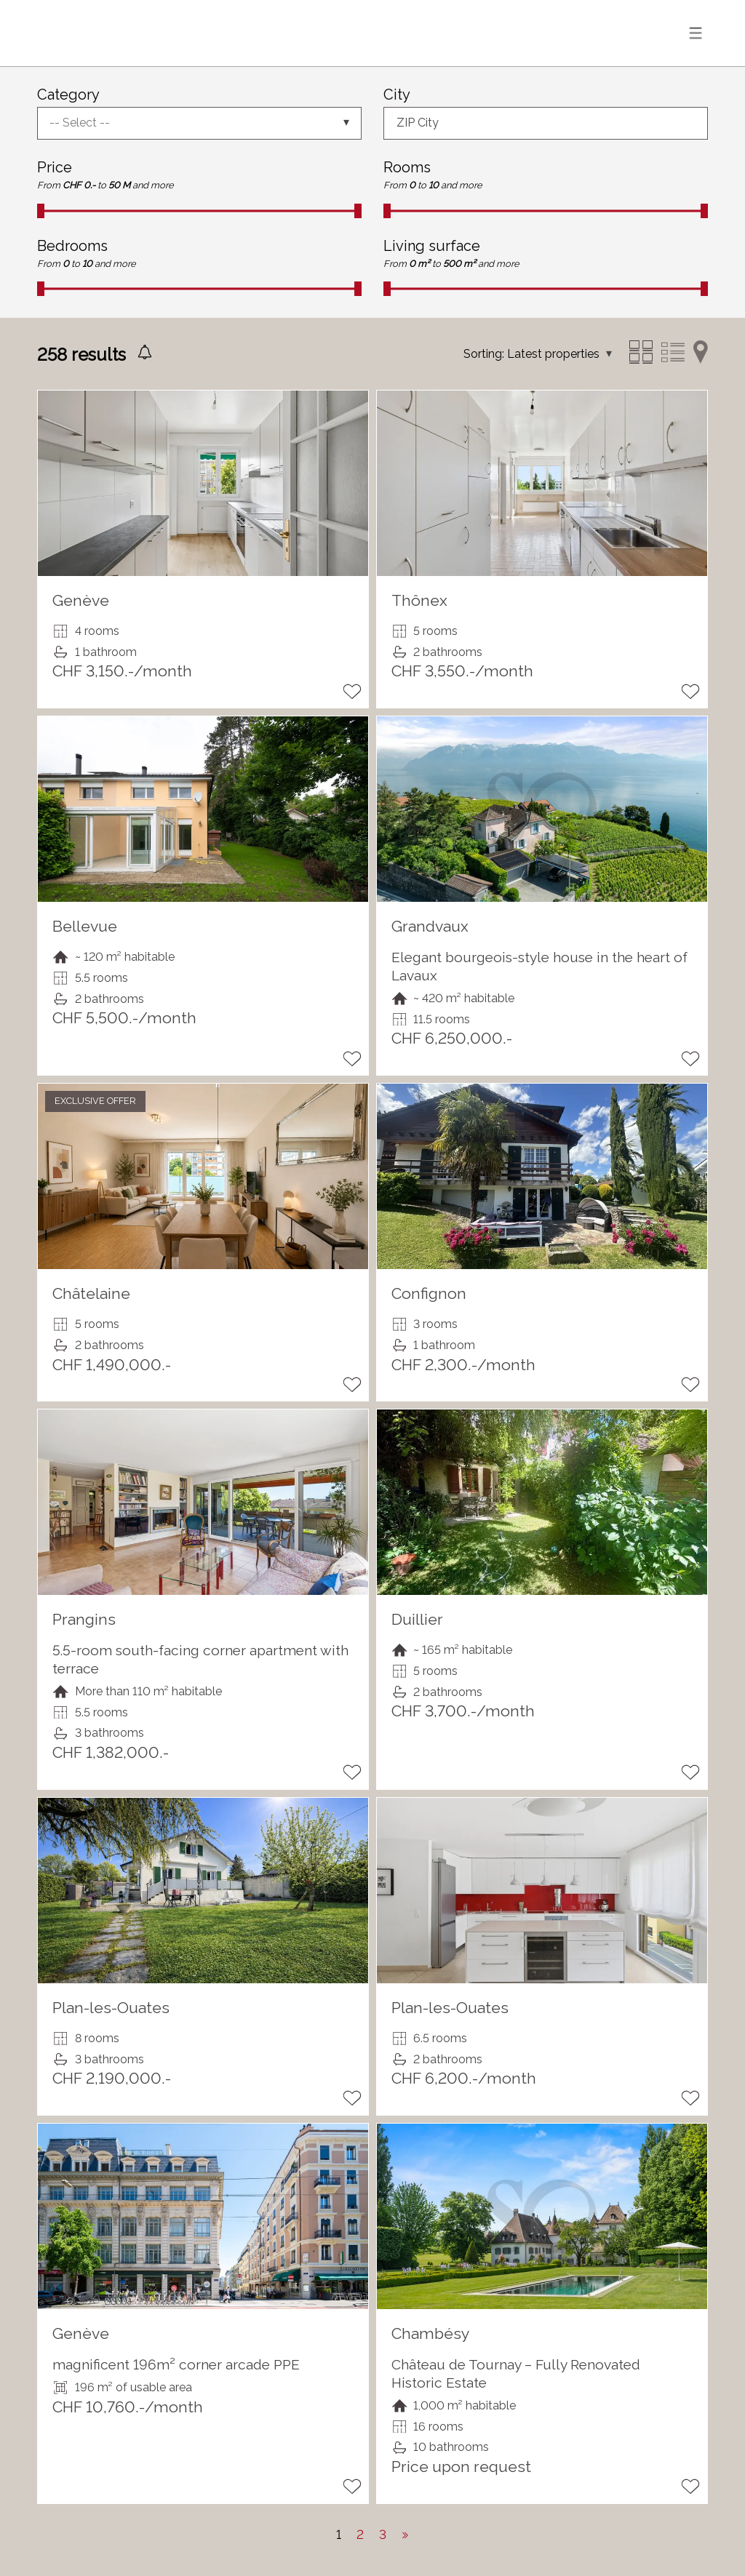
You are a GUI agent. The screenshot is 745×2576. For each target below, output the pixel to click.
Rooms (407, 167)
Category (68, 94)
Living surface (431, 246)
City (396, 94)
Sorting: (483, 354)
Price (54, 167)
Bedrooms (72, 246)
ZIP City (418, 122)
